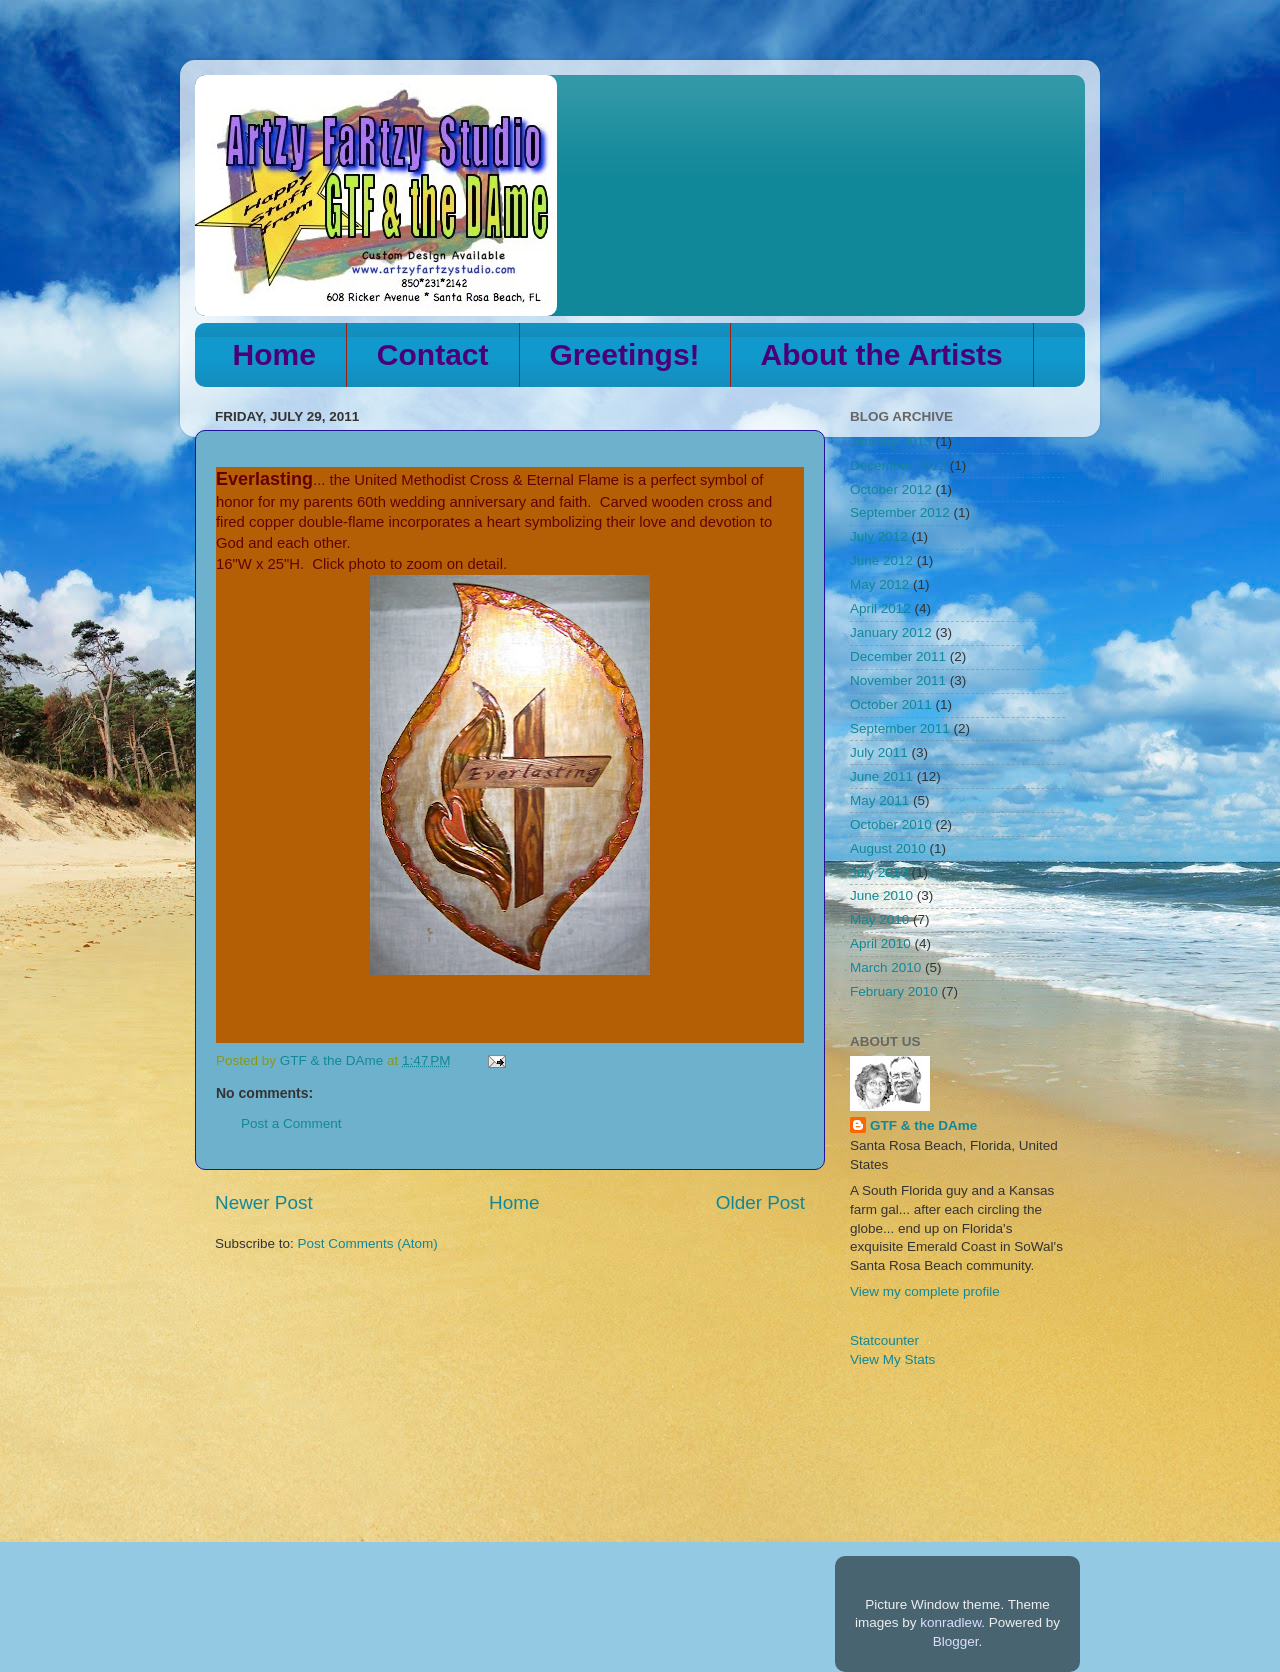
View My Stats (892, 1359)
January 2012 (891, 632)
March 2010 (885, 967)
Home (274, 354)
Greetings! (625, 354)
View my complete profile (925, 1291)
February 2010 (894, 991)
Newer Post (264, 1202)
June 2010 (881, 895)
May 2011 (879, 800)
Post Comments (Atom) (368, 1243)
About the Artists (882, 354)
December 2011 (898, 656)
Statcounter (884, 1340)
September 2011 (900, 728)
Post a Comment (291, 1123)
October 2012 (891, 489)
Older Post (760, 1202)
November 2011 (898, 680)
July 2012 (879, 536)
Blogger (956, 1641)
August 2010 (888, 848)
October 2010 (891, 824)
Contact (433, 354)
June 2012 (881, 560)
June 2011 (881, 776)
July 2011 (879, 752)
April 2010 (880, 943)
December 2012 (898, 465)
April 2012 (880, 608)
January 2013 (891, 441)
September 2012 (900, 512)
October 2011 (891, 704)
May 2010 (879, 919)
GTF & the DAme (923, 1125)
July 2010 (879, 872)
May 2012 (879, 584)
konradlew (950, 1622)
